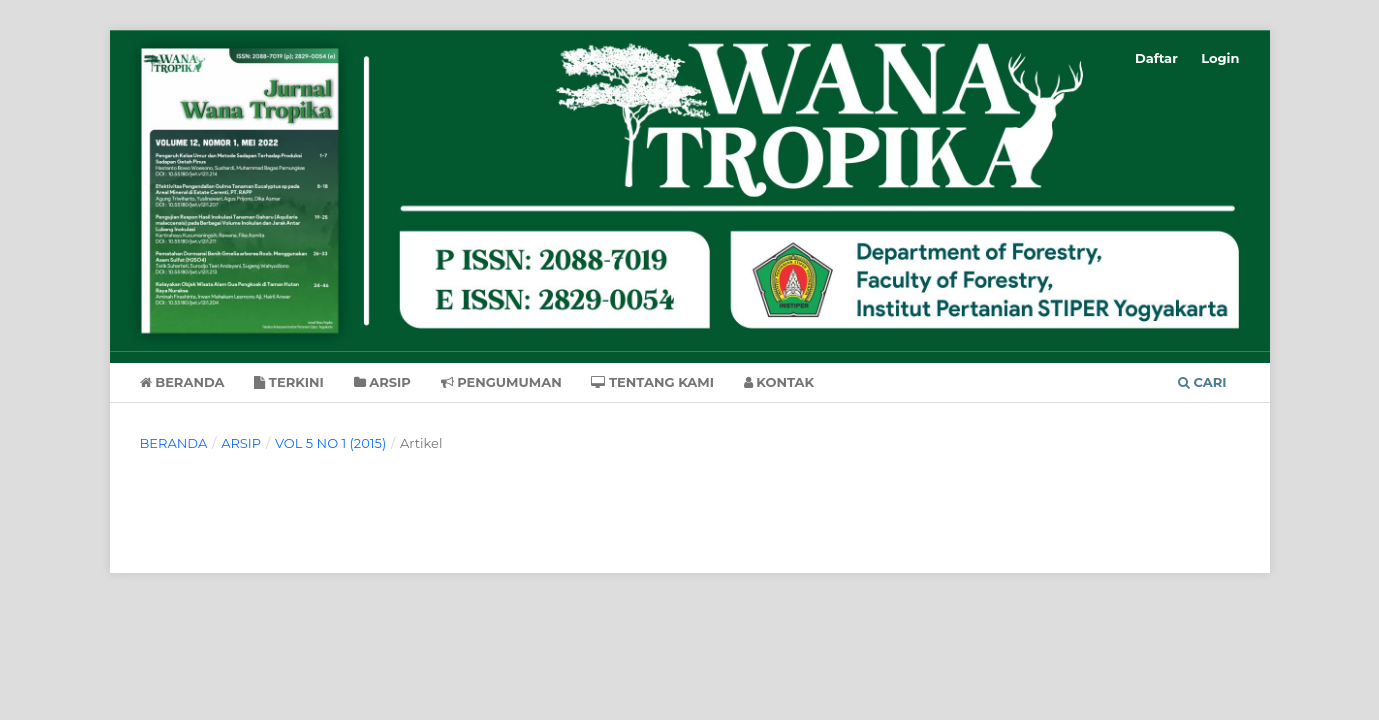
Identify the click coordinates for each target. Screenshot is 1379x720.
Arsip (382, 382)
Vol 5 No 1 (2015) (330, 443)
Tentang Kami (652, 382)
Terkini (289, 382)
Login (1220, 58)
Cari (1202, 382)
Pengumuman (501, 382)
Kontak (779, 382)
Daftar (1156, 58)
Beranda (182, 382)
